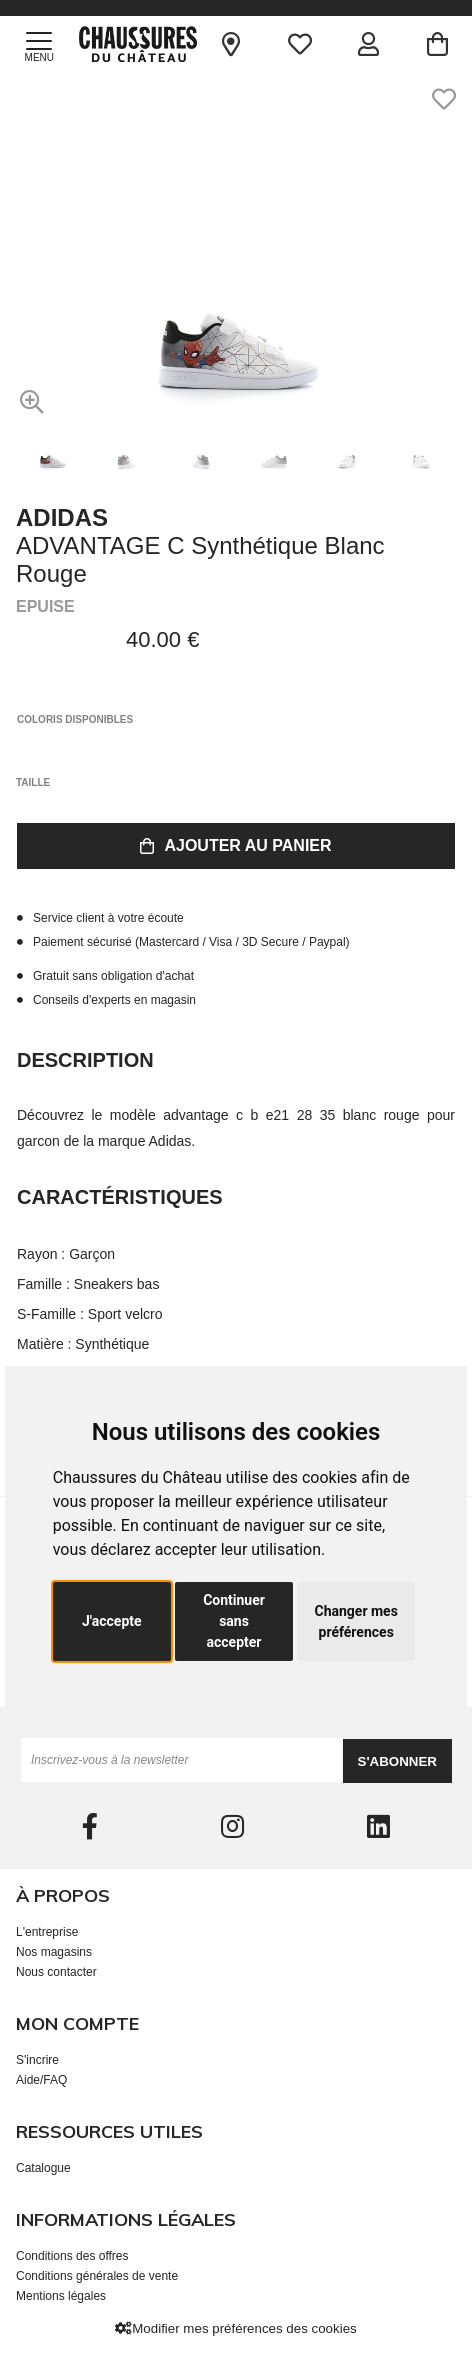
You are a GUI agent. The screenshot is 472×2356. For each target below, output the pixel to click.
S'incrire (37, 2060)
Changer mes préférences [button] (355, 1621)
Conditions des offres (72, 2256)
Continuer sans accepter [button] (234, 1621)
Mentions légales (61, 2296)
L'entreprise (47, 1932)
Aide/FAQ (41, 2080)
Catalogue (43, 2168)
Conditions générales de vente (97, 2276)
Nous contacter (56, 1972)
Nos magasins (54, 1952)
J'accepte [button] (112, 1621)
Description (85, 1060)
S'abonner (397, 1761)
